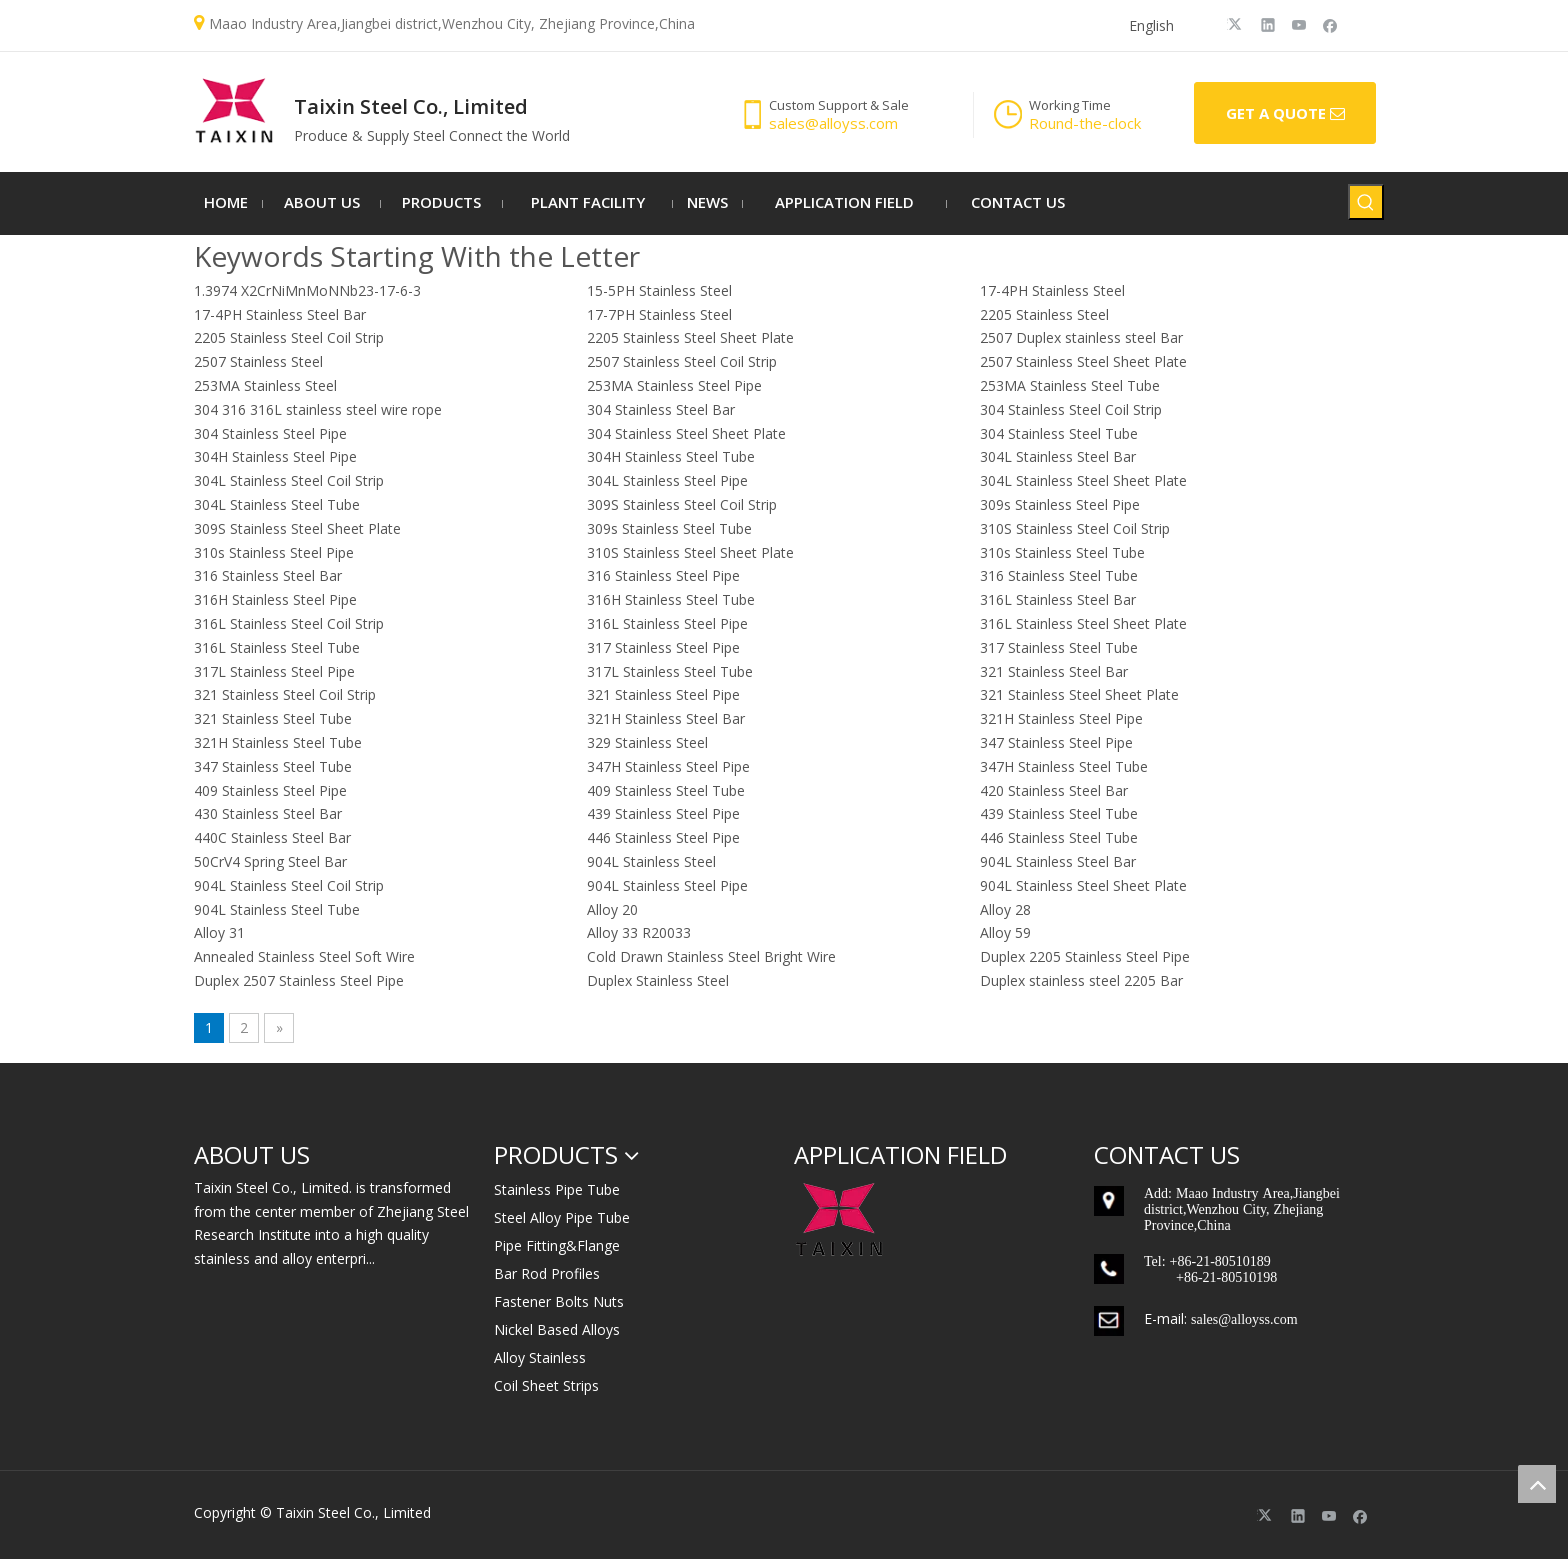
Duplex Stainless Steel (658, 980)
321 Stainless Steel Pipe (663, 694)
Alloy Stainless (540, 1357)
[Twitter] (1237, 24)
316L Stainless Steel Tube (277, 647)
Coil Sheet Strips (546, 1385)
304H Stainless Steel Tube (671, 456)
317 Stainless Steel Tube (1059, 647)
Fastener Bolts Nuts (559, 1301)
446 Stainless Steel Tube (1059, 837)
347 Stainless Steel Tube (273, 766)
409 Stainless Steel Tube (666, 790)
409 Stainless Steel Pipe (270, 790)
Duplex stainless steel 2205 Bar (1081, 980)
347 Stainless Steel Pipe (1056, 742)
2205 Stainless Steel (1044, 314)
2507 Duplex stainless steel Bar (1081, 337)
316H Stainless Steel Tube (671, 599)
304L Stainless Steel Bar (1058, 456)
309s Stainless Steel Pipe (1060, 504)
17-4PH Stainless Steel (1052, 290)
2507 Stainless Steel (258, 361)
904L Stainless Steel (651, 861)
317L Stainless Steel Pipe (274, 671)
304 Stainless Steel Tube (1059, 433)
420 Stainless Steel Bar (1054, 790)
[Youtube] (1299, 24)
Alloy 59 (1005, 932)
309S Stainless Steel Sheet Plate (297, 528)
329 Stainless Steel (647, 742)
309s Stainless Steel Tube (669, 528)
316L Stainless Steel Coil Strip (289, 623)
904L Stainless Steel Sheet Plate (1083, 885)
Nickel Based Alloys (557, 1329)
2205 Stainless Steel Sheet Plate (690, 337)
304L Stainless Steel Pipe (667, 480)
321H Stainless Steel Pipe (1061, 718)
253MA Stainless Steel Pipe (674, 385)
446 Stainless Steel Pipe (663, 837)
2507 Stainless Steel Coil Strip (682, 361)
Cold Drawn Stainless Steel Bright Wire (711, 956)
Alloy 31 (219, 932)
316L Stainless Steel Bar (1058, 599)
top (1537, 1484)
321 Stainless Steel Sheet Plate (1079, 694)
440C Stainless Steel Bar (272, 837)
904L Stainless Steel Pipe (667, 885)
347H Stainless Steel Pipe (668, 766)
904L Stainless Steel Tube (277, 909)
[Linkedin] (1268, 24)
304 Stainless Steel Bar (661, 409)
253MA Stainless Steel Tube (1070, 385)
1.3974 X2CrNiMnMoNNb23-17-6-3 (307, 290)
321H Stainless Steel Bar (666, 718)
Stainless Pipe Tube (557, 1189)
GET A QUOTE (1285, 114)
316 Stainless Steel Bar (268, 575)
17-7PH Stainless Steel (659, 314)
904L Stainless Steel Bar (1058, 861)
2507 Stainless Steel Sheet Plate (1083, 361)
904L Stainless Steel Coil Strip (289, 885)
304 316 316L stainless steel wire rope (318, 409)
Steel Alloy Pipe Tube (562, 1217)
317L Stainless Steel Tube (670, 671)
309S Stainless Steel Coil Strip (682, 504)
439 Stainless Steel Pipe (663, 813)
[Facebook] (1330, 24)
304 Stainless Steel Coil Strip (1071, 409)
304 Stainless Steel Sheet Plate (686, 433)
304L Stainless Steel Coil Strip (289, 480)
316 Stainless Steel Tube (1059, 575)
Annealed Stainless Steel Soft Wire (304, 956)
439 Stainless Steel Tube (1059, 813)
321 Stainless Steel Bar (1054, 671)
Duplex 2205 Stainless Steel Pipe (1085, 956)
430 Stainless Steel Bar (268, 813)
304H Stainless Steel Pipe (275, 456)
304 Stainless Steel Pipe (270, 433)
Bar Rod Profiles (547, 1273)
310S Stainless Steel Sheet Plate (690, 552)
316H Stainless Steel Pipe (275, 599)
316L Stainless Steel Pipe (667, 623)
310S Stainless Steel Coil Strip (1075, 528)
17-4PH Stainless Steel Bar (280, 314)
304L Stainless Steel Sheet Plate (1083, 480)
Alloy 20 (612, 909)
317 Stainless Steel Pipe (663, 647)
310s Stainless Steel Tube (1062, 552)
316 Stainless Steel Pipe (663, 575)
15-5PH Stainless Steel (659, 290)
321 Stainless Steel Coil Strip (285, 694)
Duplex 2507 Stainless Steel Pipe (299, 980)
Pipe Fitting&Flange (557, 1245)
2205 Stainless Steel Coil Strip (289, 337)
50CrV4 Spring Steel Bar (270, 861)
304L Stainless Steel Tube (277, 504)
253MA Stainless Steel (265, 385)
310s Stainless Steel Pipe (274, 552)
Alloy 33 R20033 (639, 932)
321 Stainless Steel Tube (273, 718)
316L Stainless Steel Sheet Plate (1083, 623)
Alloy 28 (1005, 909)
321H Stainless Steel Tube (278, 742)
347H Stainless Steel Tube (1064, 766)
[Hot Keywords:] (1366, 202)
